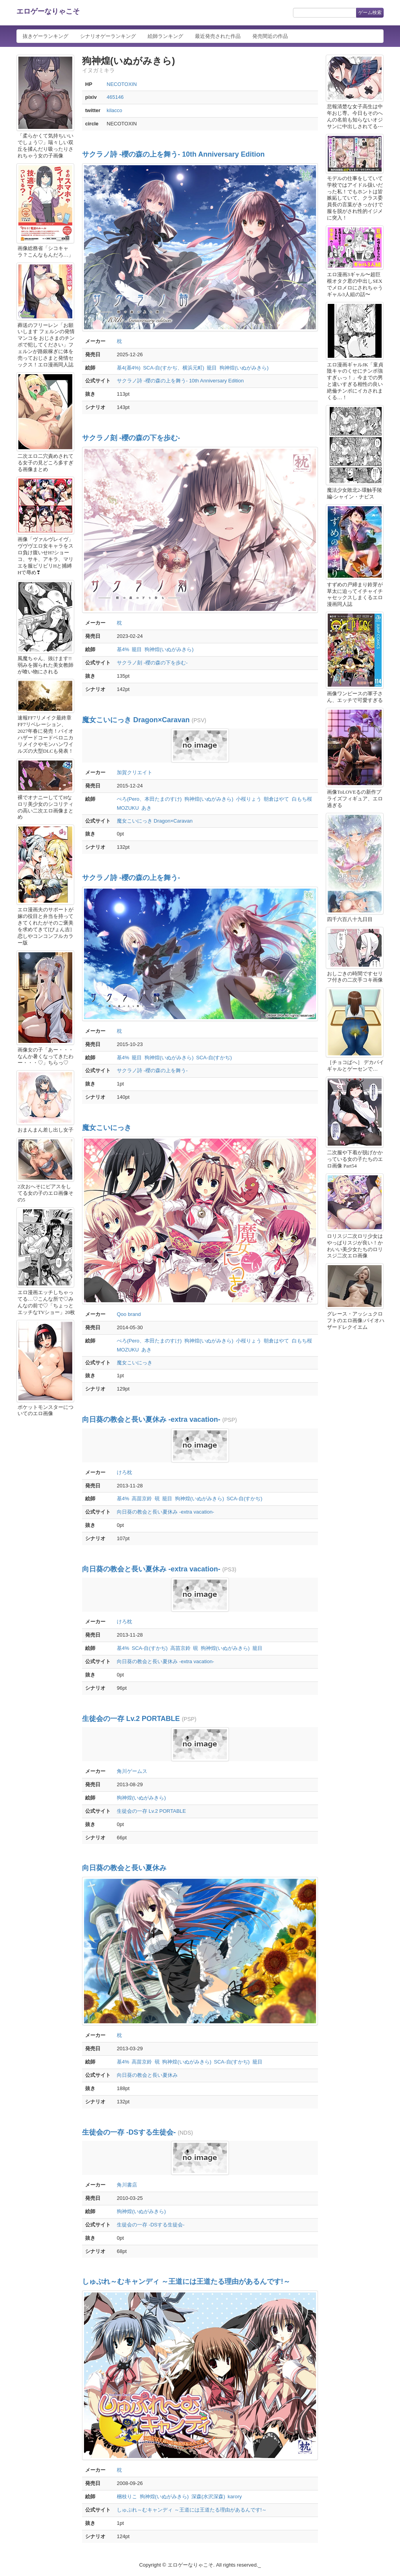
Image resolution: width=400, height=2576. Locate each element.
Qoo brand (129, 1314)
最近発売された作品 (218, 36)
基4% (123, 649)
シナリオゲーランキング (108, 36)
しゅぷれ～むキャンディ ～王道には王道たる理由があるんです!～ (186, 2281)
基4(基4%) (129, 368)
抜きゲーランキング (45, 36)
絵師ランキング (165, 36)
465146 (115, 97)
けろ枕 (124, 1472)
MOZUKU (128, 808)
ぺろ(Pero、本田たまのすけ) (149, 799)
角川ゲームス (132, 1771)
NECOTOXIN (122, 84)
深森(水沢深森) (208, 2496)
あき (146, 808)
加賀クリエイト (134, 772)
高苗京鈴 (142, 1498)
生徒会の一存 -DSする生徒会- (129, 2132)
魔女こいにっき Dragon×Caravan (136, 720)
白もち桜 (302, 799)
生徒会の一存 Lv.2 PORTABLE (131, 1719)
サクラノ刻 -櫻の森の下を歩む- (131, 438)
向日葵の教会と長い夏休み (124, 1868)
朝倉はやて (276, 799)
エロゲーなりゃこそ (48, 11)
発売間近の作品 (270, 36)
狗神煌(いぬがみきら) (244, 368)
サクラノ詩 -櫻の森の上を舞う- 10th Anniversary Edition (173, 154)
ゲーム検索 (370, 12)
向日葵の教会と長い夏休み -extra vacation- (151, 1419)
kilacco (114, 110)
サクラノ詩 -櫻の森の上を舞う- (131, 878)
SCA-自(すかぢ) (214, 1057)
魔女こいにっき (106, 1128)
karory (235, 2496)
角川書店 (127, 2185)
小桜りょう (248, 799)
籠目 (212, 368)
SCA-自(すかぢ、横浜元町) (173, 368)
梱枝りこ (127, 2496)
